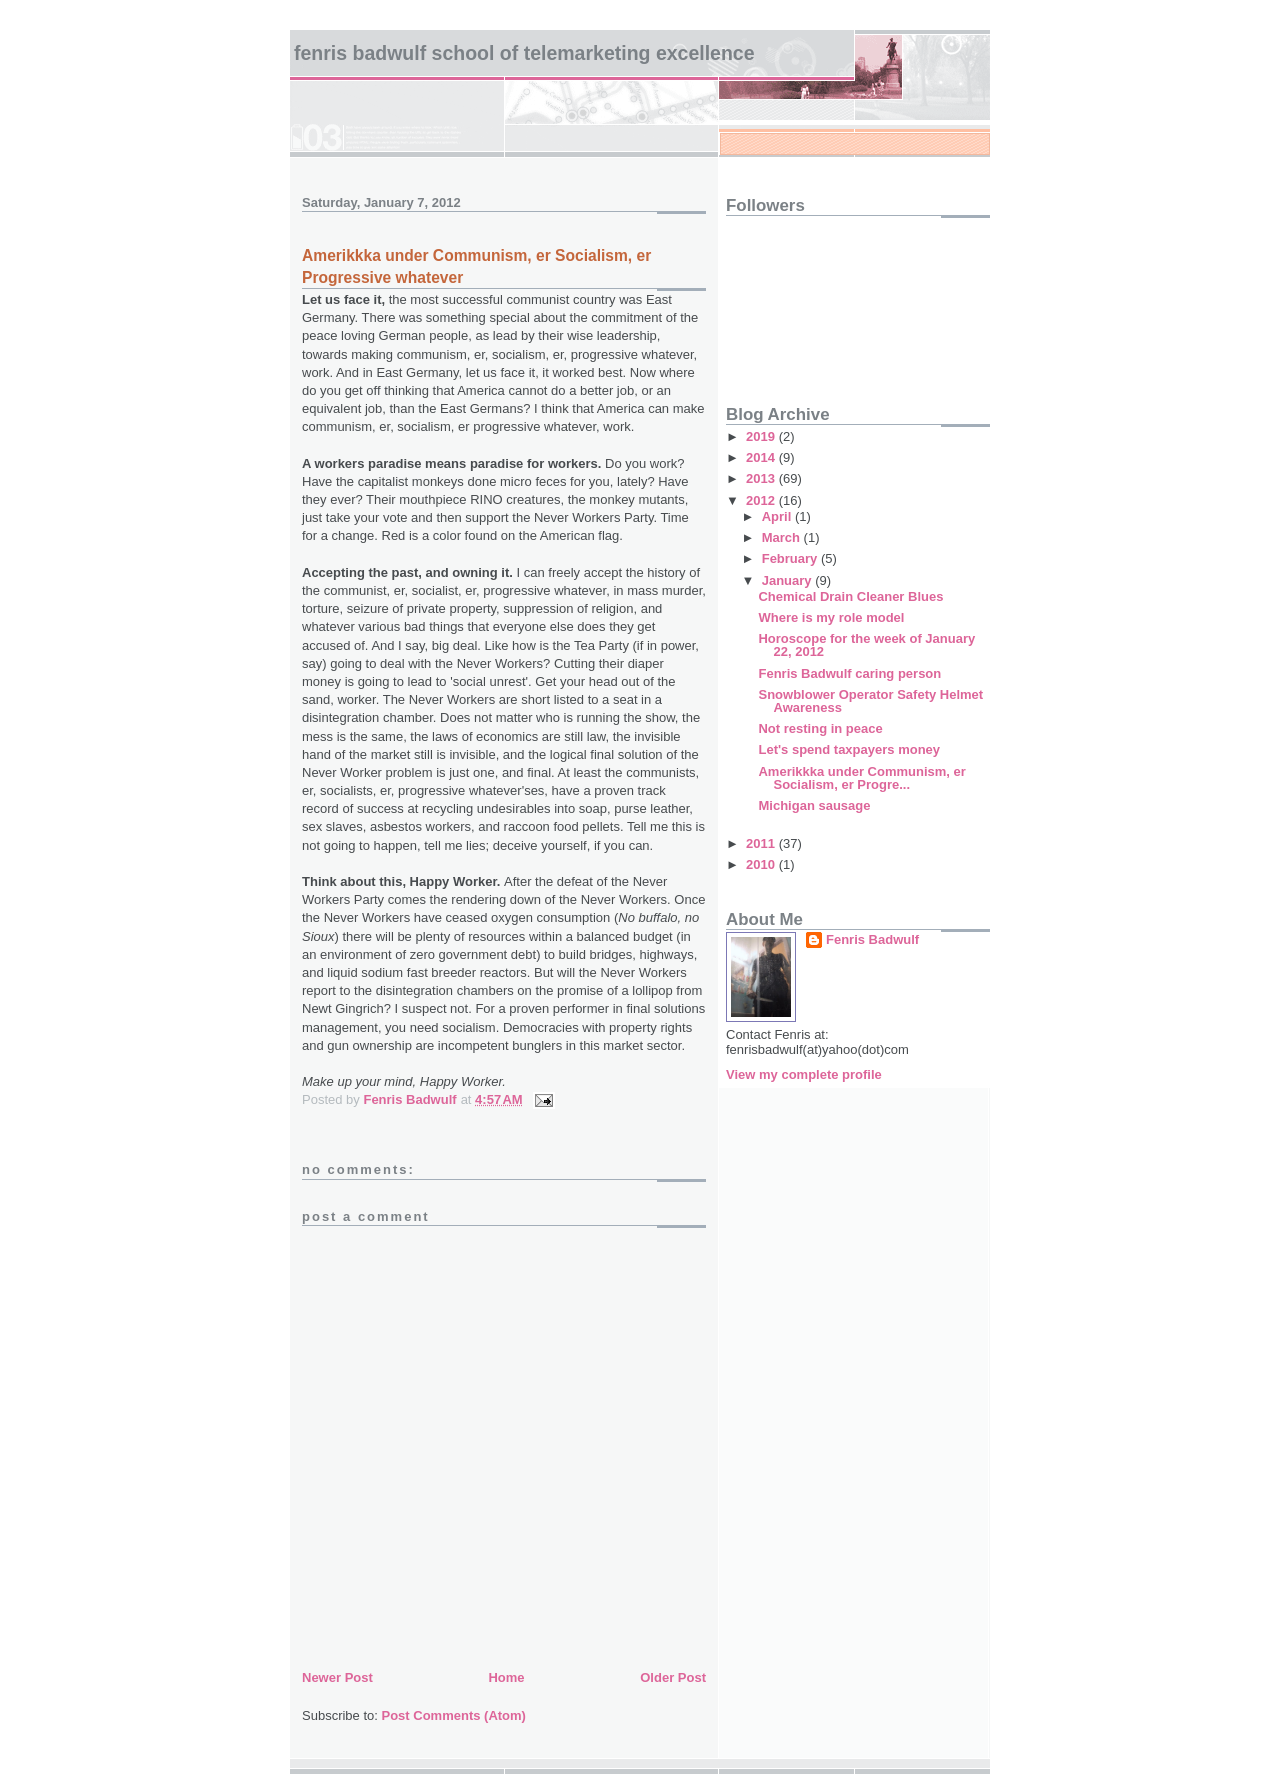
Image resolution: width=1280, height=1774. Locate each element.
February (791, 558)
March (783, 537)
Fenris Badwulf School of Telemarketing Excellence (524, 53)
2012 (762, 500)
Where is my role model (831, 617)
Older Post (673, 1677)
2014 (762, 457)
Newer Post (337, 1677)
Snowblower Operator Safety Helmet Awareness (870, 701)
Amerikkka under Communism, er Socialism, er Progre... (861, 778)
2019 (762, 436)
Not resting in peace (820, 728)
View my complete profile (804, 1074)
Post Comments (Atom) (454, 1715)
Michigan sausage (814, 805)
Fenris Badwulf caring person (849, 673)
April (778, 516)
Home (506, 1677)
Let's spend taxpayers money (849, 749)
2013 (762, 478)
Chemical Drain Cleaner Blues (850, 596)
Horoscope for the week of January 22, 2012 (866, 645)
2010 (762, 864)
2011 (762, 843)
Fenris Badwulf (872, 939)
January (788, 580)
